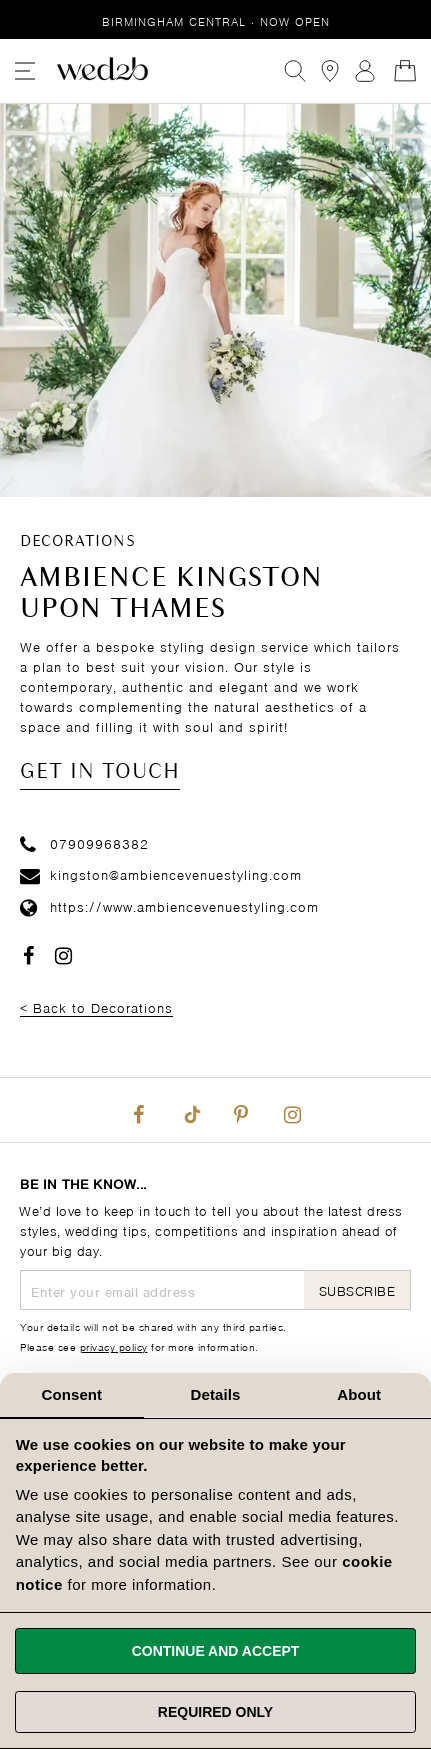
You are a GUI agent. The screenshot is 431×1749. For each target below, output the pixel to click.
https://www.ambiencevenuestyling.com (169, 905)
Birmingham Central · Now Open (216, 20)
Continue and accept (216, 1651)
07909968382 (84, 842)
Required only (215, 1712)
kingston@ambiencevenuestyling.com (161, 873)
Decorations (78, 542)
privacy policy (114, 1346)
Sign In (365, 71)
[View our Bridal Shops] (330, 71)
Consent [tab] (71, 1394)
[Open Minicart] (405, 71)
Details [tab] (216, 1394)
